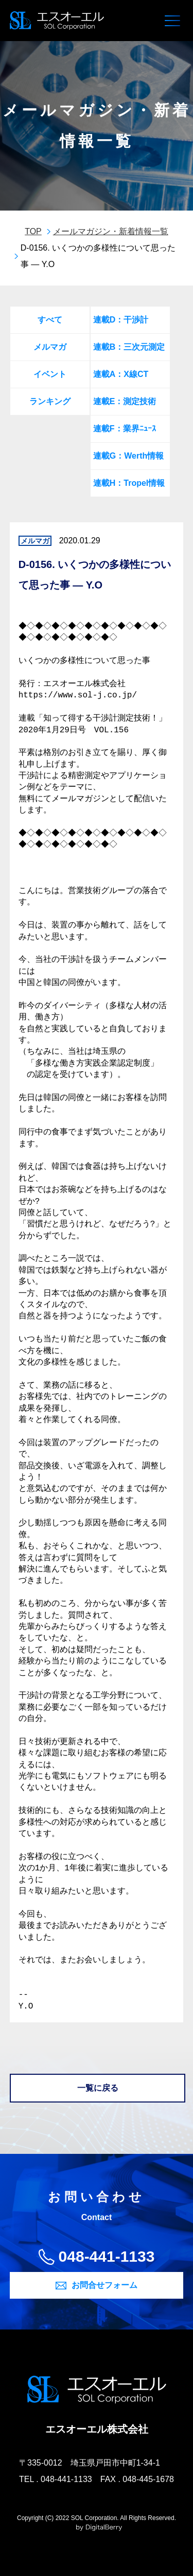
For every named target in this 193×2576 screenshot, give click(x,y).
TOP (33, 231)
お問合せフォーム (104, 2285)
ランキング (50, 401)
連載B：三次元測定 (129, 347)
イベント (49, 374)
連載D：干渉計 (121, 319)
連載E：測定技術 (124, 401)
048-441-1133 (107, 2256)
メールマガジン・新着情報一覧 (110, 231)
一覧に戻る (97, 2087)
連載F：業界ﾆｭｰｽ (124, 428)
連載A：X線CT (121, 374)
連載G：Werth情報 (128, 455)
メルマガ (49, 347)
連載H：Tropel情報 (129, 483)
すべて (50, 319)
